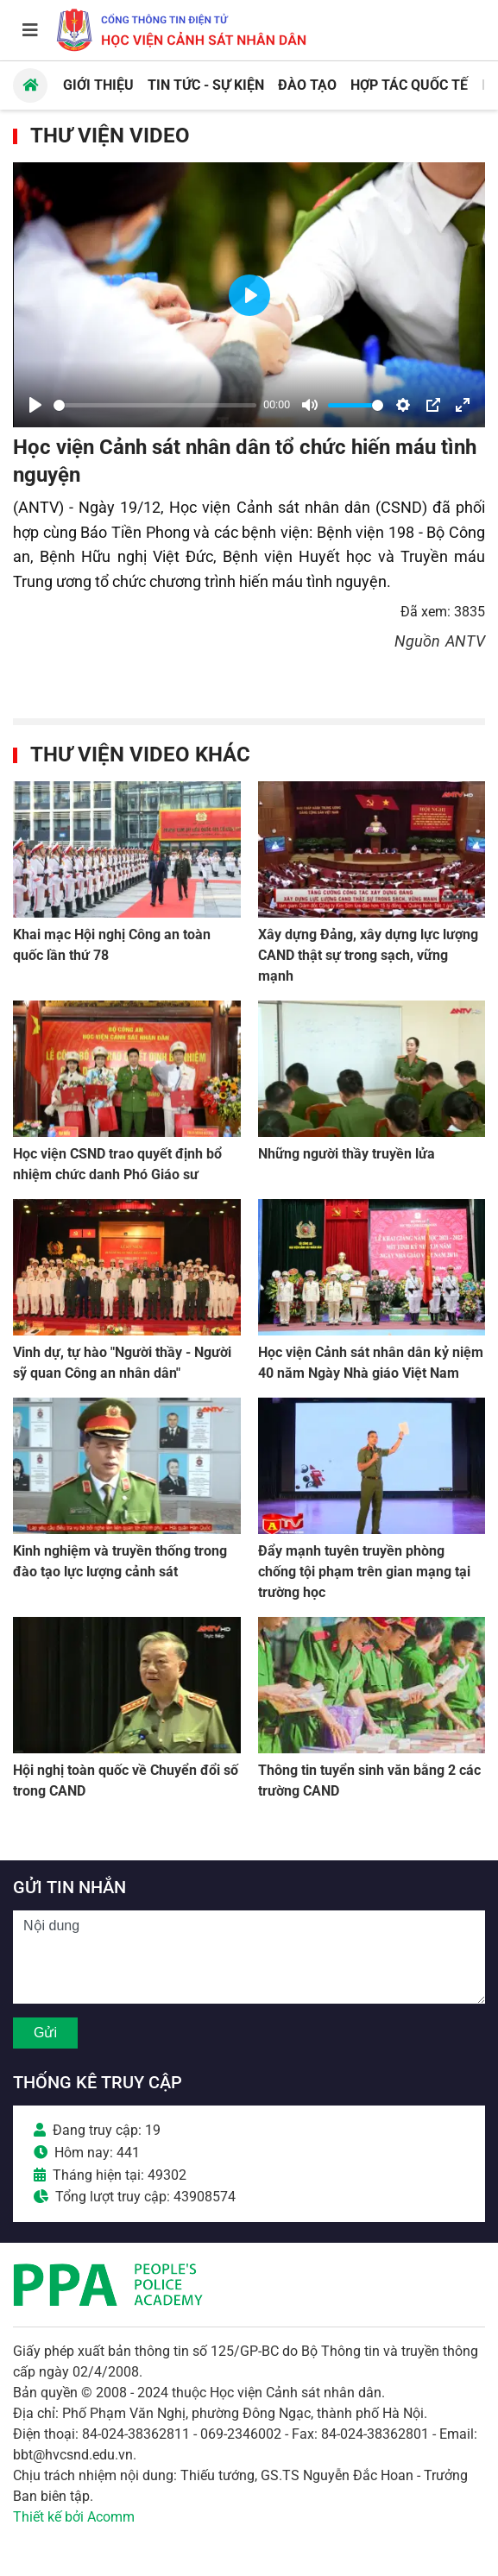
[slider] (155, 405)
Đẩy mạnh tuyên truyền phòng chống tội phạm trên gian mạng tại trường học (364, 1572)
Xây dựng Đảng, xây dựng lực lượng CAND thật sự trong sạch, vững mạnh (368, 955)
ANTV (465, 641)
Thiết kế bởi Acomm (74, 2517)
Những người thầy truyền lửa (346, 1154)
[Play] (35, 405)
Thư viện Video (110, 135)
